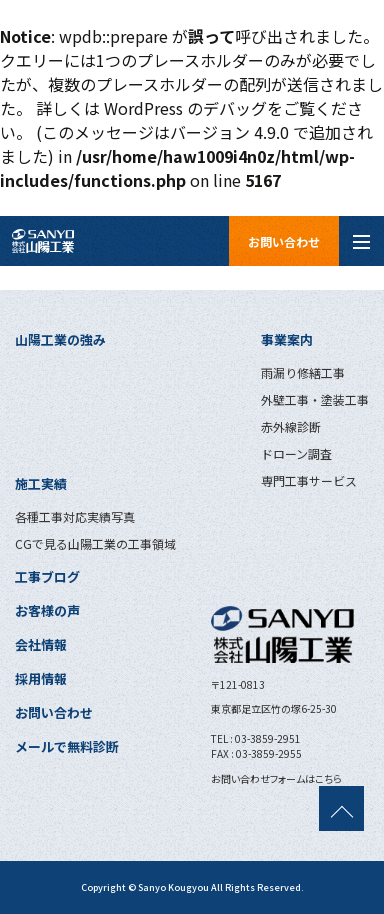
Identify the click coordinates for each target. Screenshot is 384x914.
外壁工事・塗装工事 (315, 399)
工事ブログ (47, 576)
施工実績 (41, 483)
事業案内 (287, 339)
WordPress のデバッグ (185, 108)
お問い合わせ (284, 241)
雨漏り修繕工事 (303, 372)
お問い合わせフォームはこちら (276, 778)
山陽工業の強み (60, 339)
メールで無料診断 (67, 746)
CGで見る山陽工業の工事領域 (95, 543)
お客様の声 (47, 610)
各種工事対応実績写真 (75, 516)
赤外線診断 (291, 426)
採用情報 (41, 678)
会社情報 (41, 644)
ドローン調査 (296, 453)
